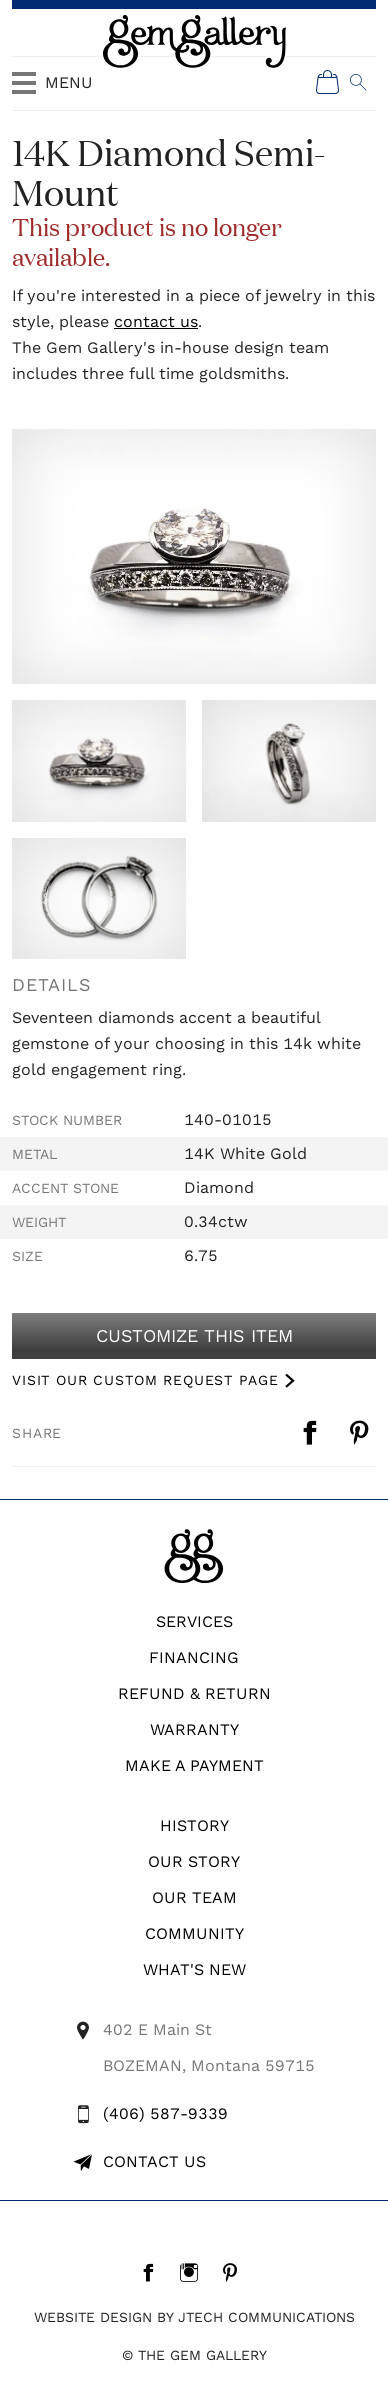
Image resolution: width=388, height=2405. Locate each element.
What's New (194, 1969)
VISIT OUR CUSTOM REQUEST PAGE (145, 1380)
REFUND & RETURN (194, 1693)
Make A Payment (194, 1765)
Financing (194, 1657)
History (194, 1825)
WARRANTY (194, 1729)
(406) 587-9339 (165, 2113)
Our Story (194, 1861)
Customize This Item (194, 1336)
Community (194, 1933)
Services (194, 1621)
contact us (156, 321)
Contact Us (154, 2161)
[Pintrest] (235, 2272)
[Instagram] (194, 2272)
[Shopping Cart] (328, 82)
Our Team (194, 1897)
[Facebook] (153, 2272)
